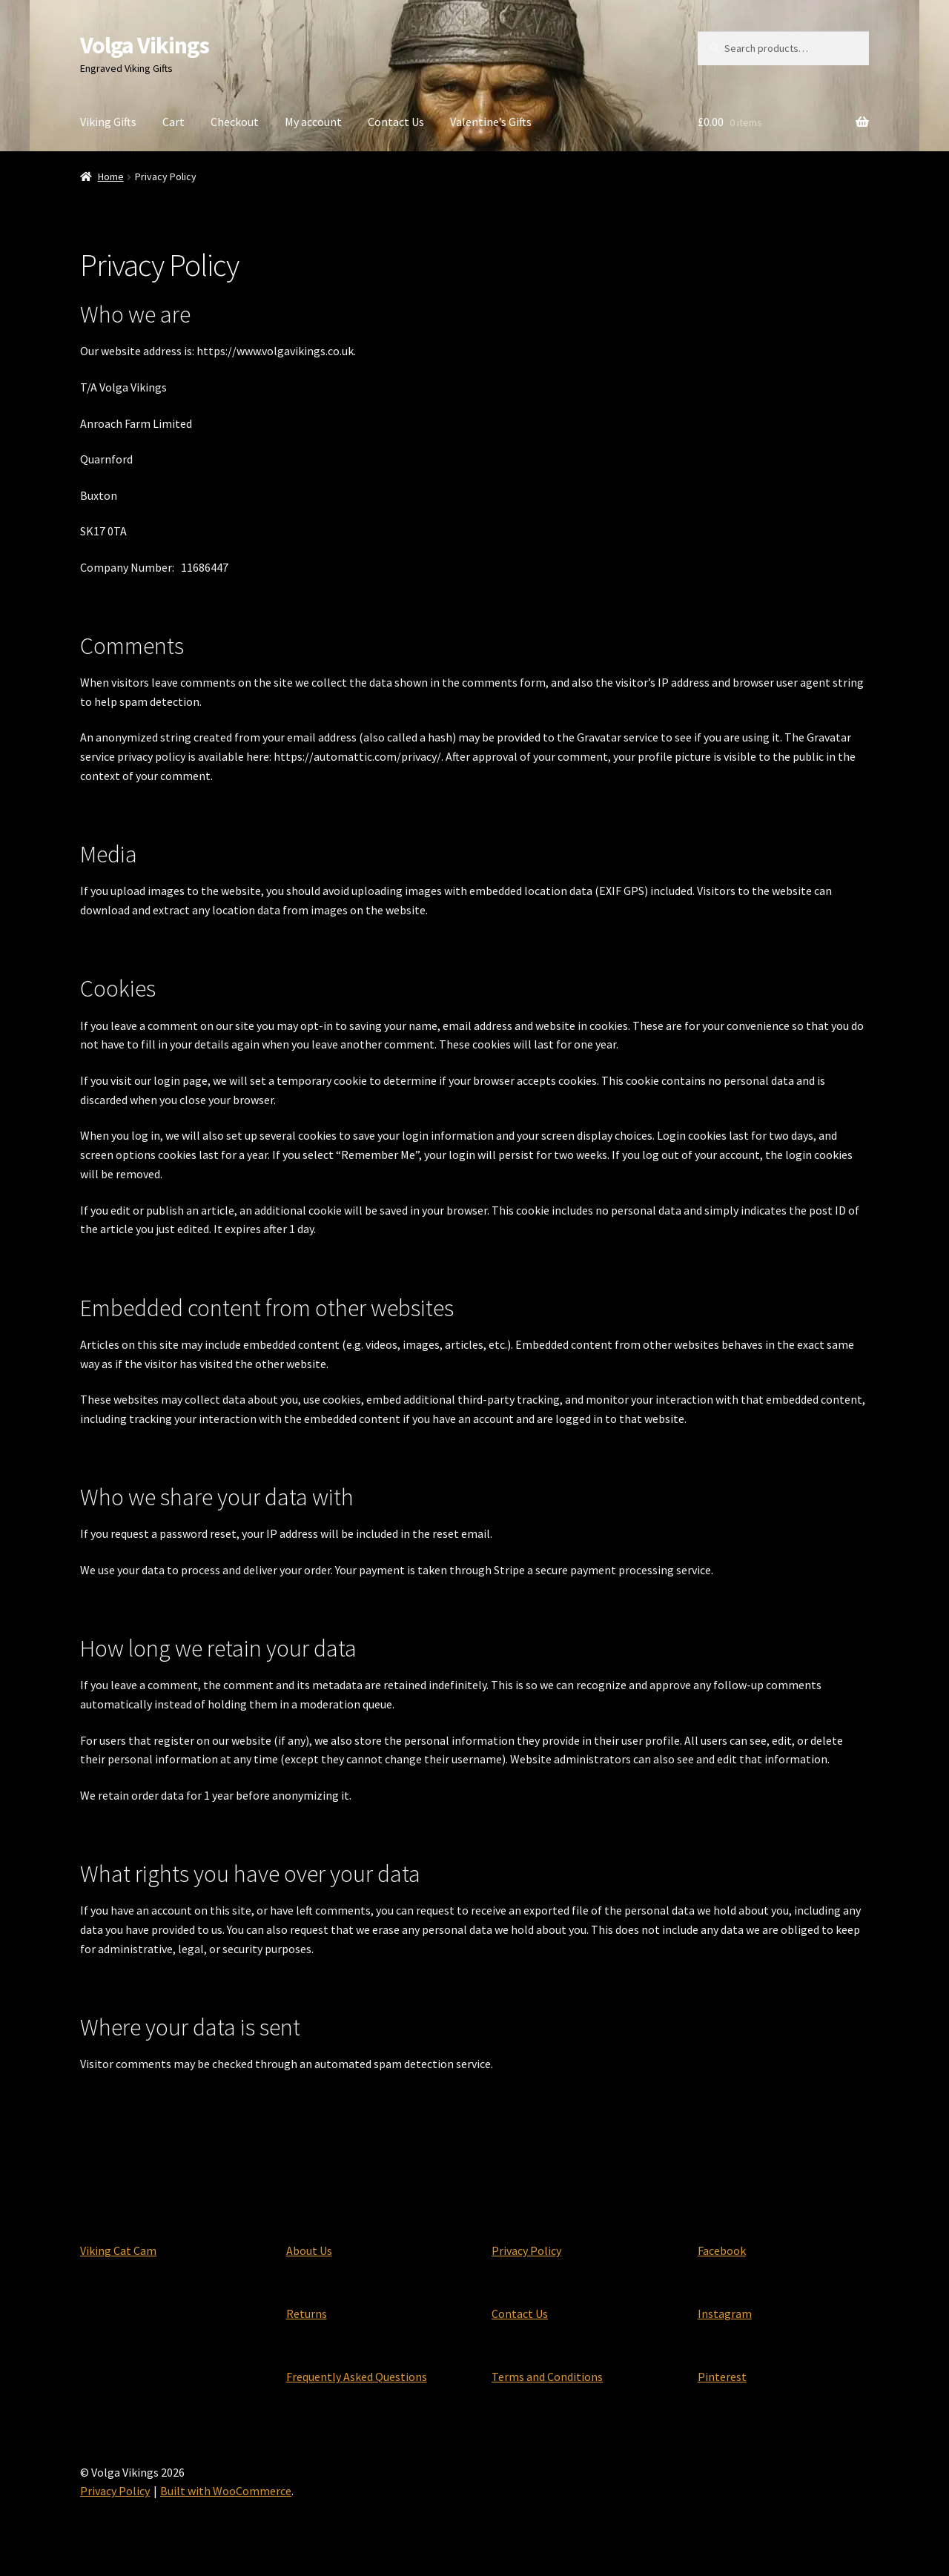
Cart (173, 121)
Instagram (725, 2313)
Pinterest (722, 2376)
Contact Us (396, 121)
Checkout (235, 121)
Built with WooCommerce (225, 2490)
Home (111, 176)
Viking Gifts (108, 121)
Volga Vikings (144, 45)
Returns (306, 2313)
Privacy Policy (526, 2250)
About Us (309, 2250)
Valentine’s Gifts (491, 121)
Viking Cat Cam (118, 2250)
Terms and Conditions (547, 2376)
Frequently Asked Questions (356, 2376)
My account (313, 121)
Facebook (722, 2250)
